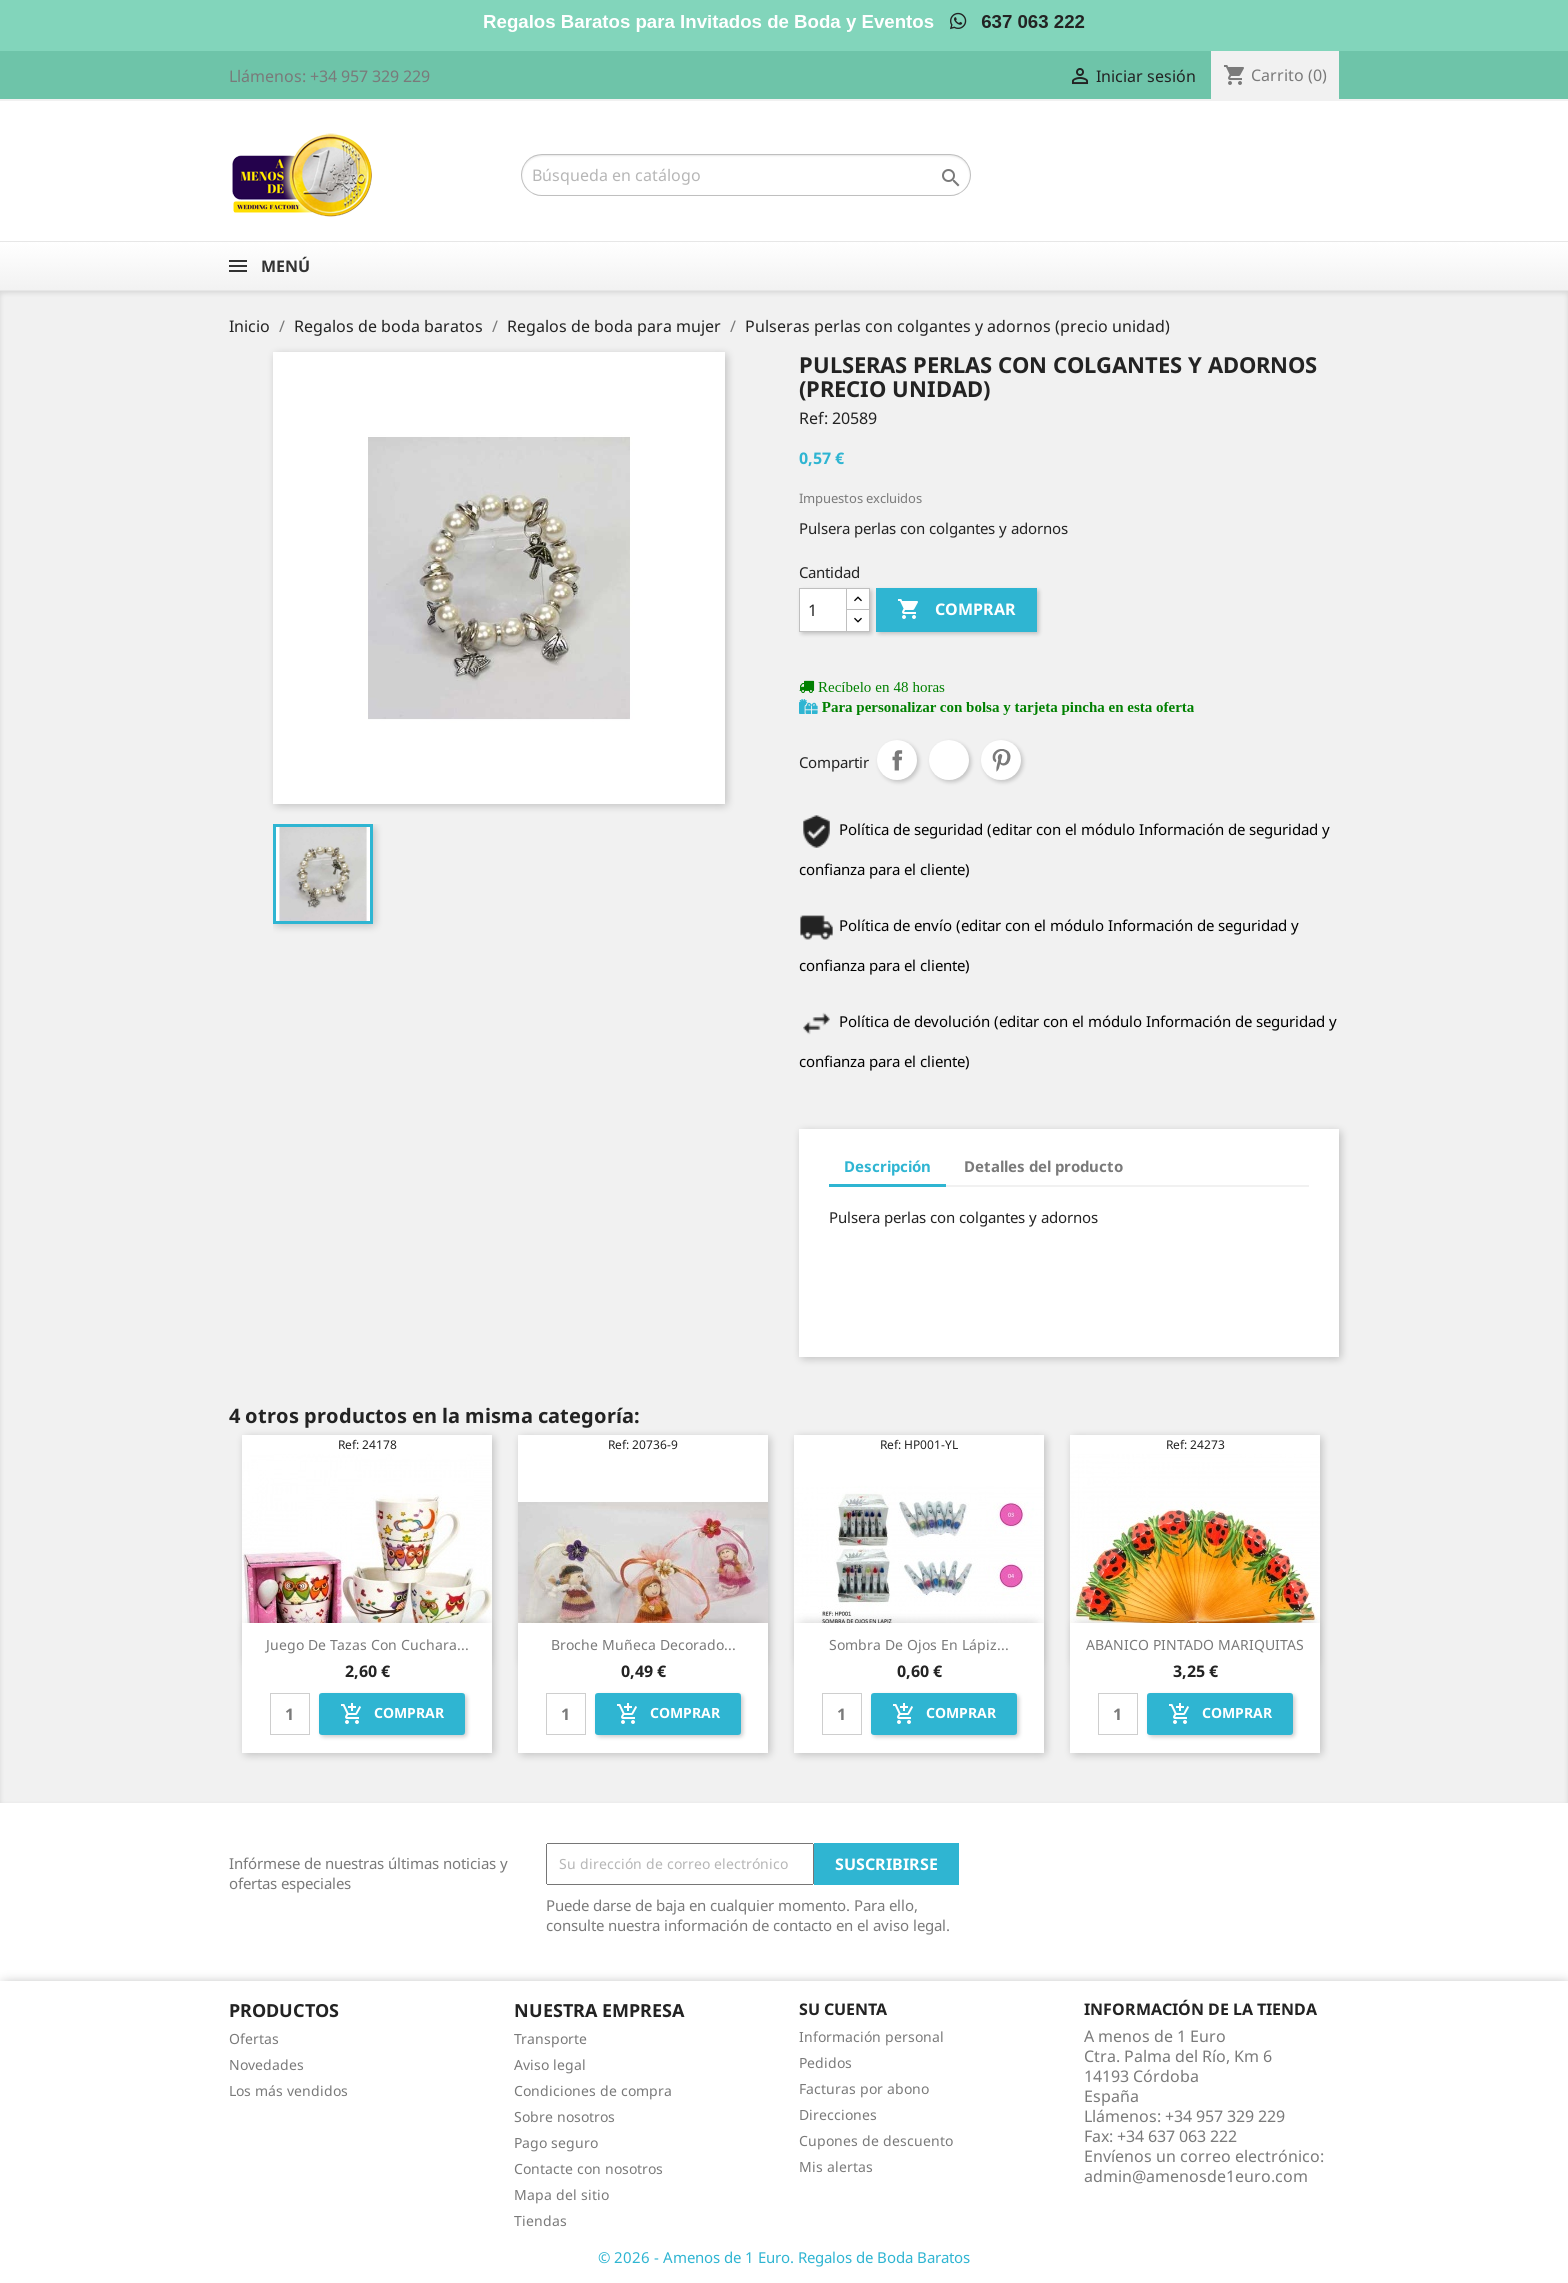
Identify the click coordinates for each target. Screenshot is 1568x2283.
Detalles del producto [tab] (1043, 1166)
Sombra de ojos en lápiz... (919, 1644)
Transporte (550, 2038)
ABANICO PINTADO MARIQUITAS (1195, 1644)
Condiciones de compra (593, 2090)
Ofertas (254, 2038)
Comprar (956, 610)
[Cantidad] (823, 610)
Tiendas (540, 2220)
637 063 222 (1017, 21)
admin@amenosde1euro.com (1196, 2176)
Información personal (871, 2036)
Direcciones (838, 2114)
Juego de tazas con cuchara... (367, 1644)
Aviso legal (550, 2064)
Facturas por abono (864, 2088)
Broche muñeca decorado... (643, 1644)
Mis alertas (836, 2166)
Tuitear (949, 760)
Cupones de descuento (876, 2140)
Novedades (266, 2064)
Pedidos (825, 2062)
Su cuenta (843, 2009)
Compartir (897, 760)
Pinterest (1001, 760)
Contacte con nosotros (588, 2168)
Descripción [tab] (887, 1166)
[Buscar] (746, 175)
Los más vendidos (288, 2090)
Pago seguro (556, 2142)
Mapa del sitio (561, 2194)
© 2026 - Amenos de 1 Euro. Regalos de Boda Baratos (784, 2257)
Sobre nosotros (564, 2116)
